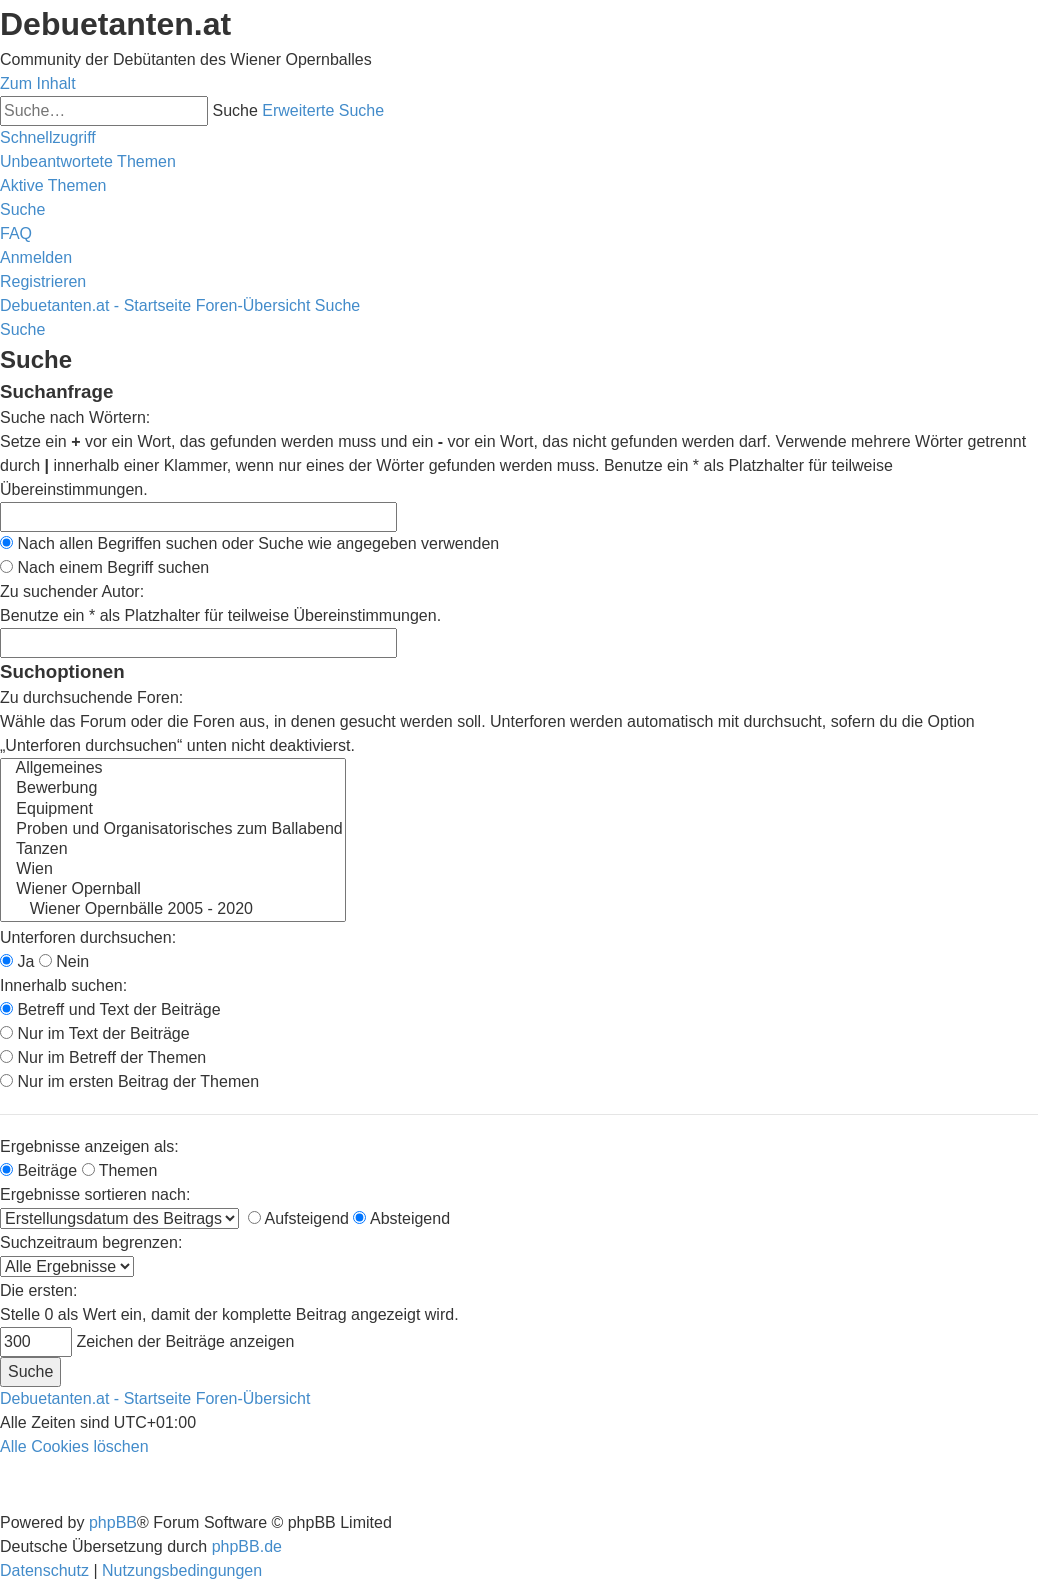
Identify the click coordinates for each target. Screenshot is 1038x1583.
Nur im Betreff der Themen (103, 1057)
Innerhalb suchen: (63, 985)
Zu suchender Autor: (72, 591)
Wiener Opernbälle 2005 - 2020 (173, 910)
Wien (173, 870)
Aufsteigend (298, 1218)
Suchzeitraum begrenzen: (91, 1242)
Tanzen (173, 850)
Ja (17, 961)
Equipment (173, 810)
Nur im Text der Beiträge (95, 1033)
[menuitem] (88, 161)
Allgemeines (173, 769)
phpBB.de (247, 1546)
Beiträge (38, 1170)
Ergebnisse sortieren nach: (95, 1194)
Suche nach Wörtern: (75, 417)
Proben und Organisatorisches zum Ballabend (173, 830)
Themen (120, 1170)
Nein (64, 961)
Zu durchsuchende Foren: (91, 697)
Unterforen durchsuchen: (88, 937)
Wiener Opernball (173, 890)
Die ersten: (38, 1290)
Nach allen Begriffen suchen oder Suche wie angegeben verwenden (249, 543)
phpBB (113, 1522)
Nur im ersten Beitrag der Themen (129, 1081)
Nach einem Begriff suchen (104, 567)
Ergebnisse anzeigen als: (89, 1146)
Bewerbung (173, 789)
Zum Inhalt (38, 83)
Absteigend (401, 1218)
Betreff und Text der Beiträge (110, 1009)
